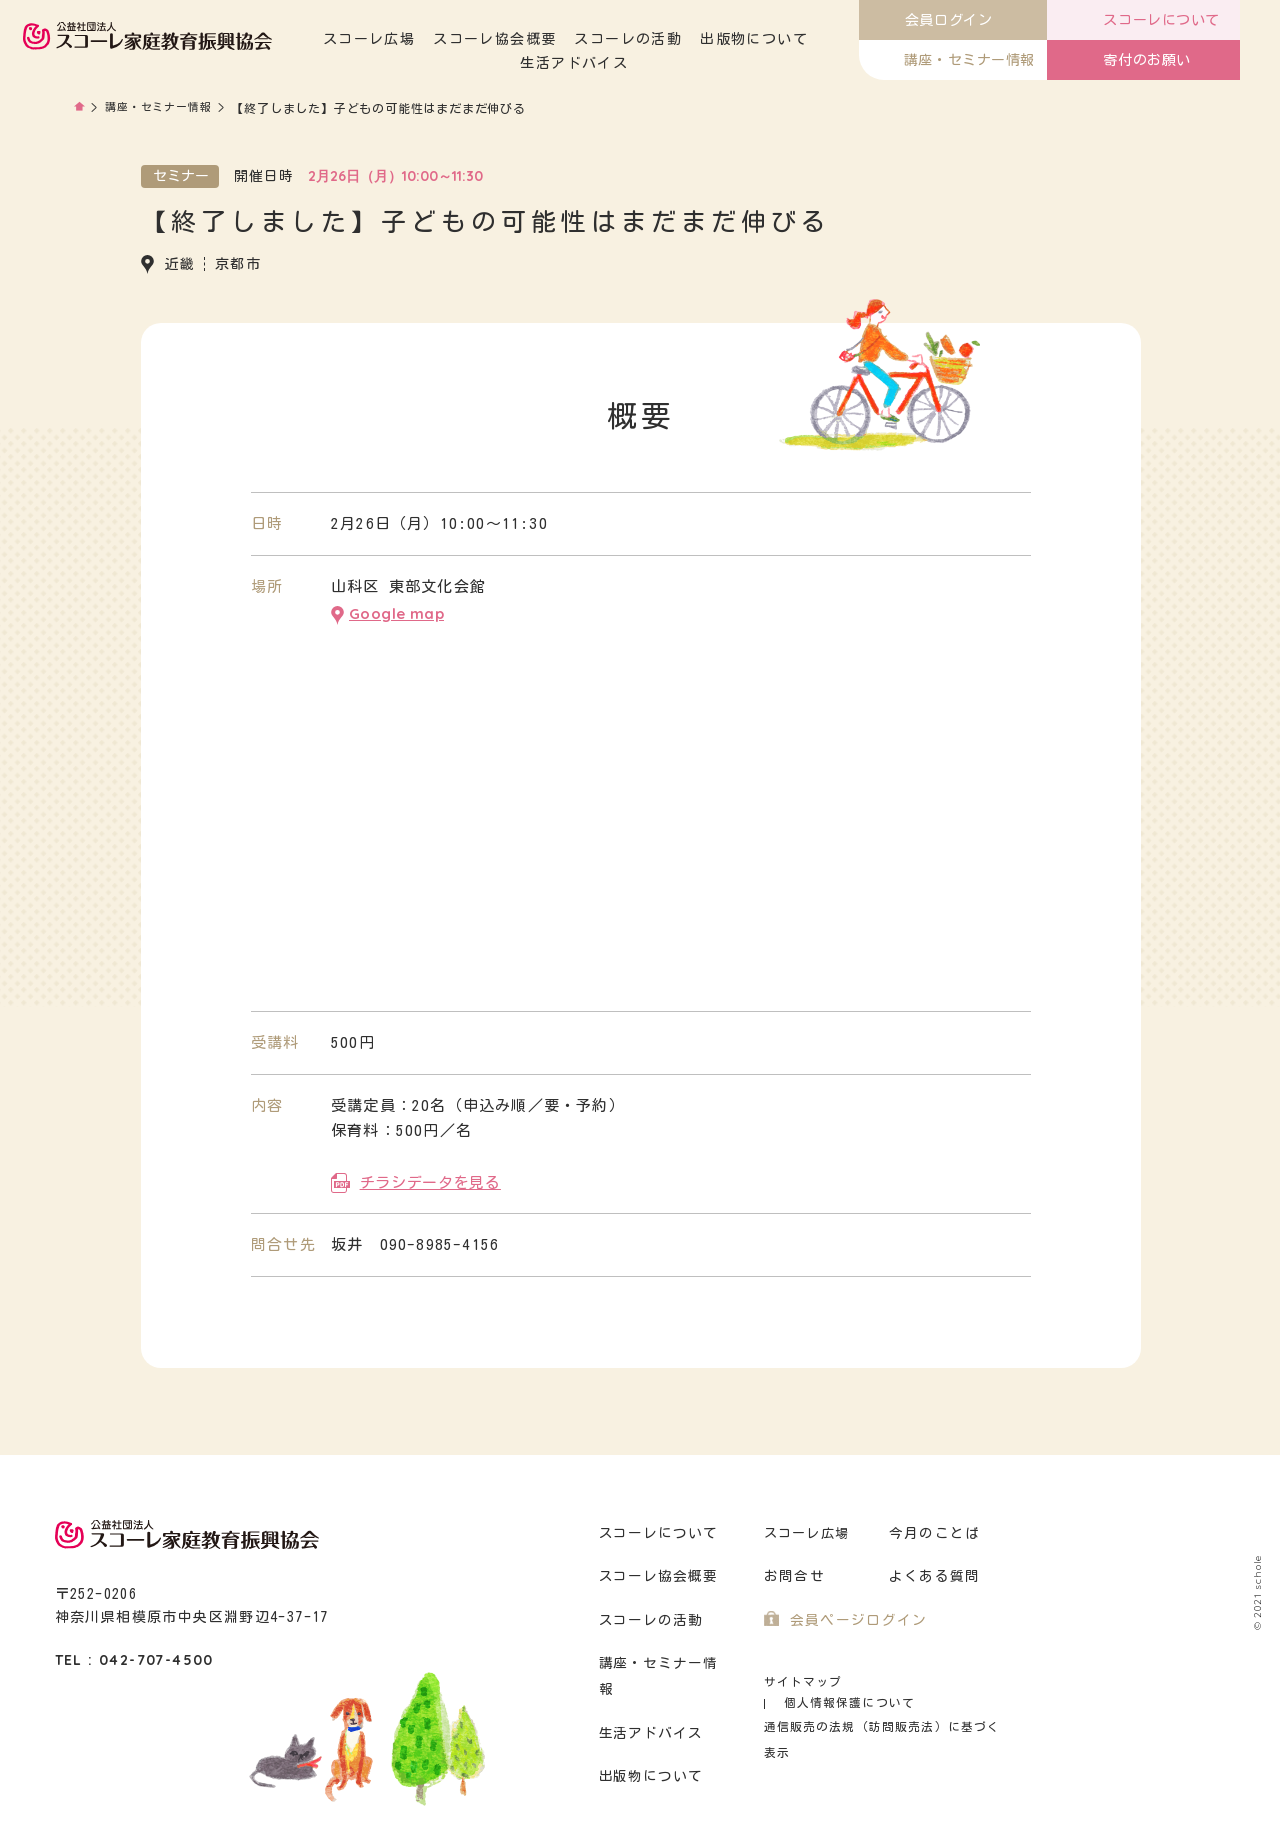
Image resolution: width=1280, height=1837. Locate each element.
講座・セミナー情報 (163, 108)
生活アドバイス (624, 63)
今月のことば (932, 1528)
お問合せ (792, 1572)
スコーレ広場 (418, 39)
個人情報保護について (931, 1677)
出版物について (803, 39)
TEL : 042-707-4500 (134, 1656)
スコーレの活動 (677, 39)
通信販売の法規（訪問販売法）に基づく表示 (885, 1701)
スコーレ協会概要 (543, 39)
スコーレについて (656, 1528)
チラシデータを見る (429, 1177)
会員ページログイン (854, 1616)
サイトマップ (800, 1677)
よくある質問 (932, 1572)
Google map (396, 611)
